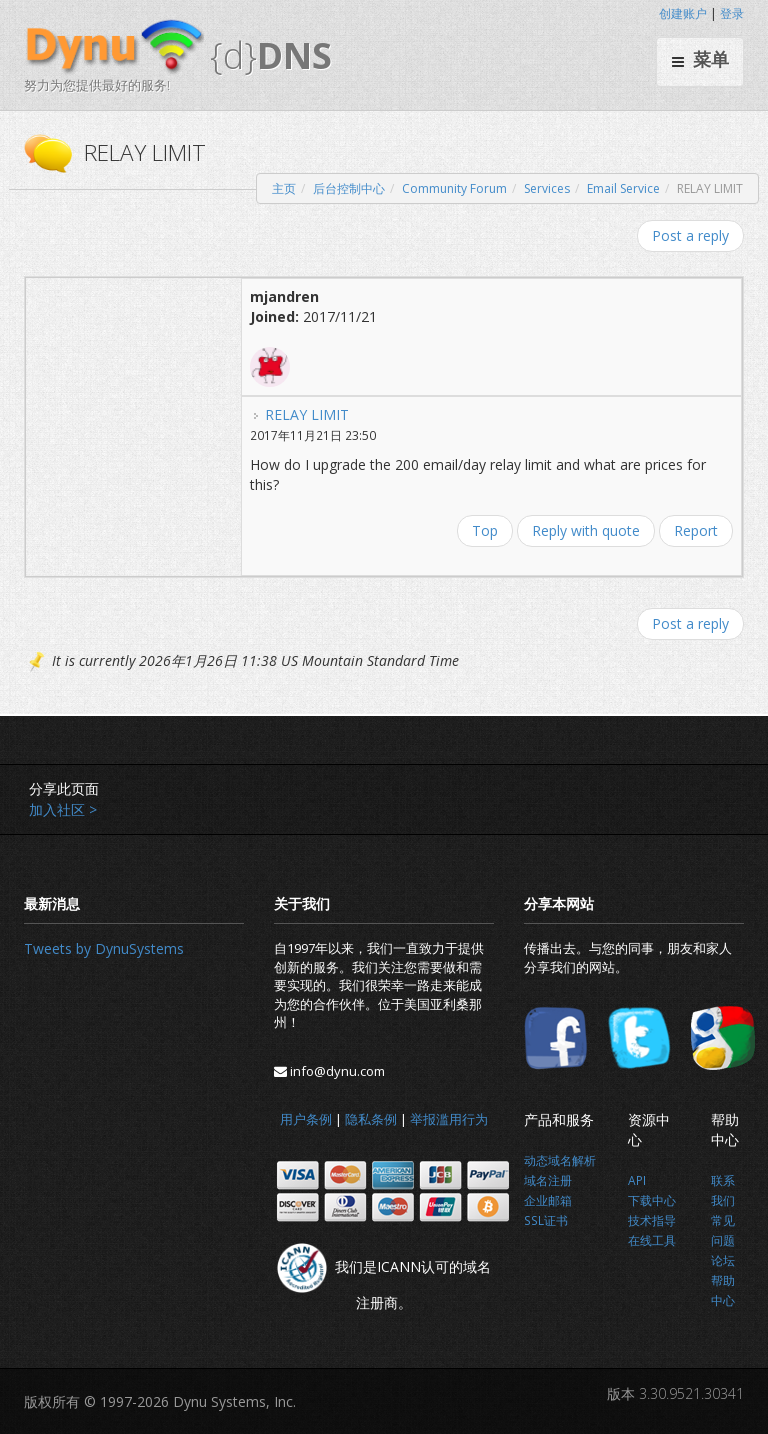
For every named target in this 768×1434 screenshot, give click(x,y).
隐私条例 (371, 1119)
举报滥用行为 (449, 1119)
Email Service (623, 188)
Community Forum (454, 188)
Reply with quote (586, 530)
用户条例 (306, 1119)
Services (547, 188)
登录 (732, 13)
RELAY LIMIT (307, 414)
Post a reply (690, 235)
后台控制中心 (349, 188)
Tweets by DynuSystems (104, 948)
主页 (284, 188)
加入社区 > (63, 809)
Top (485, 530)
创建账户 (683, 13)
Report (696, 530)
